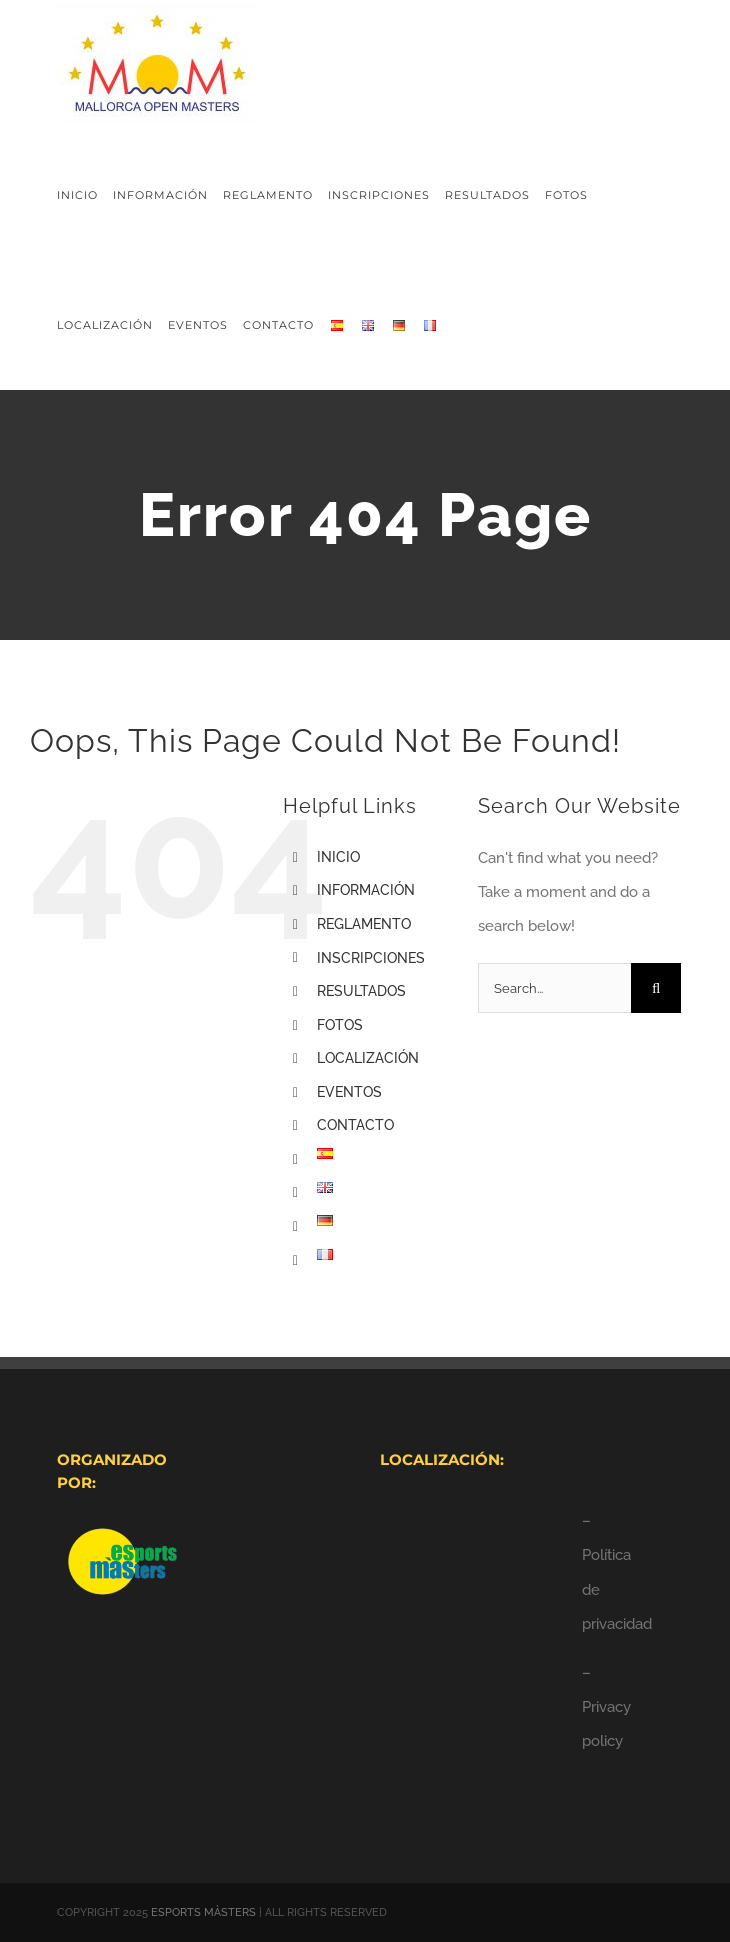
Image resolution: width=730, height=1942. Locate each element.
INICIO (338, 857)
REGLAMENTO (364, 924)
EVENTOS (349, 1092)
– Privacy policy (606, 1707)
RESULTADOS (361, 991)
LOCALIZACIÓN (368, 1058)
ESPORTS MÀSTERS (203, 1912)
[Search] (656, 988)
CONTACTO (355, 1125)
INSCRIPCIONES (371, 958)
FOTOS (340, 1025)
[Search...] (554, 988)
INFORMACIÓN (366, 890)
